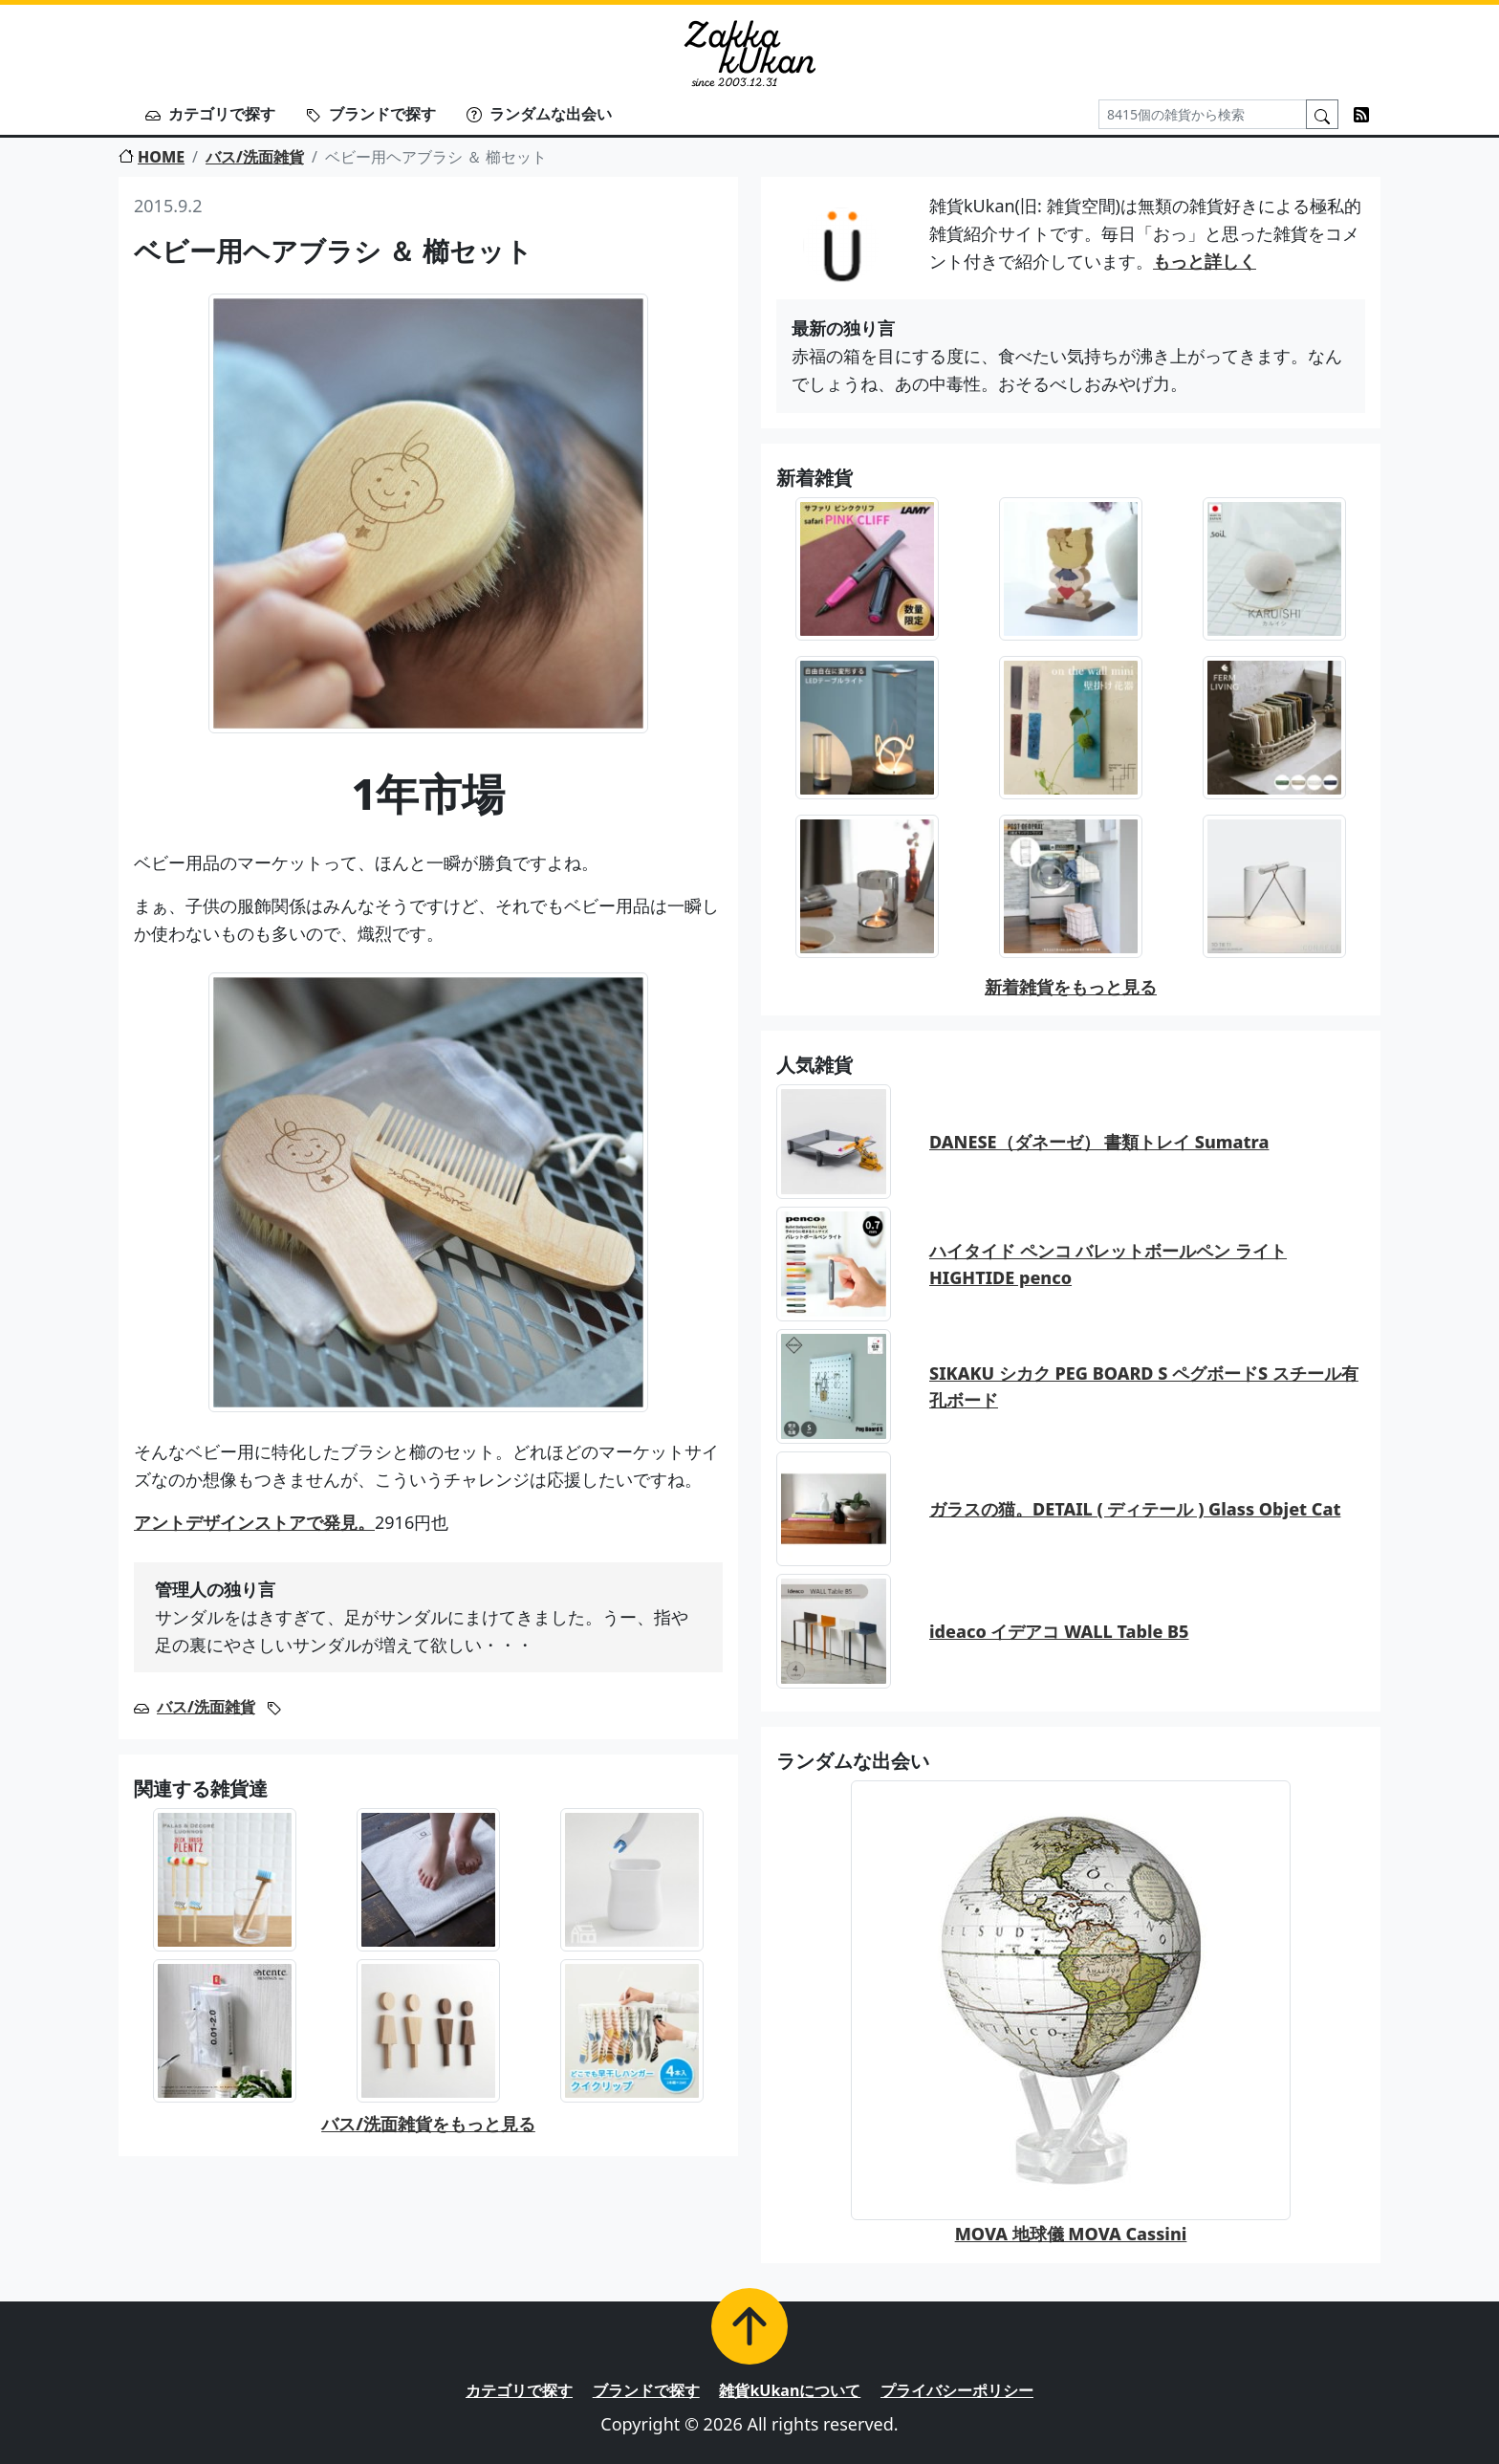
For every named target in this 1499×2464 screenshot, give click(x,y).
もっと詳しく (1204, 261)
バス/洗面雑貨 (255, 156)
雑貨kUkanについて (789, 2390)
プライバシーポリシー (956, 2390)
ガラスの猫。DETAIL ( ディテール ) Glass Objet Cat (1134, 1508)
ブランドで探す (371, 113)
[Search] (1202, 114)
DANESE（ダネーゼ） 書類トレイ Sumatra (1099, 1141)
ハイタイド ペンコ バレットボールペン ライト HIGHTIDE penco (1108, 1264)
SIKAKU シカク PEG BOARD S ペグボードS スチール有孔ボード (1143, 1387)
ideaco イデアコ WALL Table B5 (1059, 1631)
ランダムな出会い (539, 113)
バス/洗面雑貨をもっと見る (428, 2123)
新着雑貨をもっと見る (1071, 986)
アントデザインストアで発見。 (254, 1522)
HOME (152, 156)
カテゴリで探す (210, 113)
